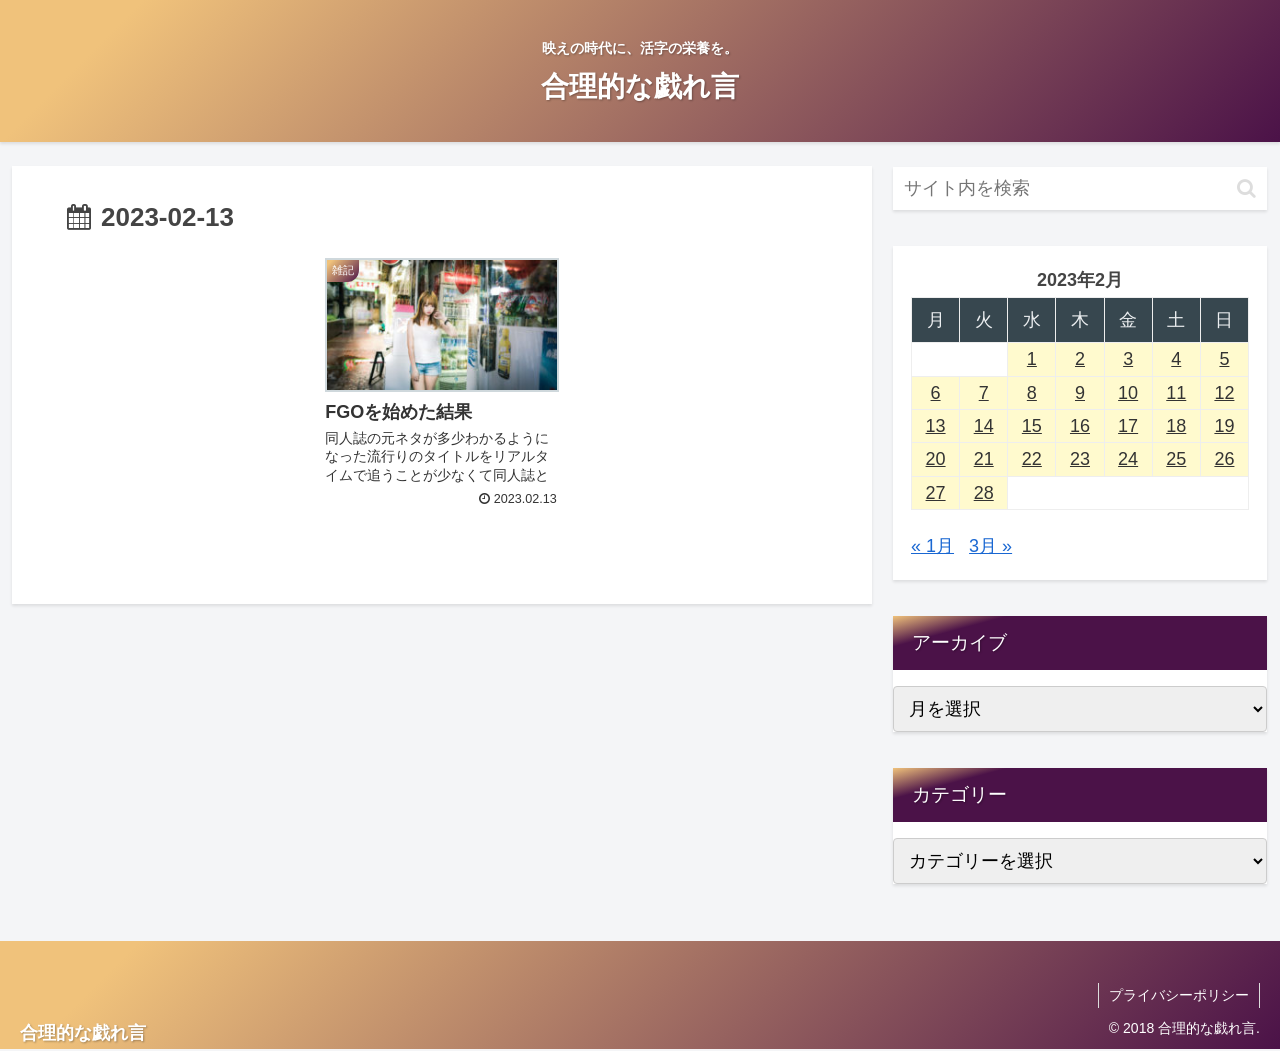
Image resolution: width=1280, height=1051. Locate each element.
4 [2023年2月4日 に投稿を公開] (1176, 359)
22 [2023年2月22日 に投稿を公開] (1032, 459)
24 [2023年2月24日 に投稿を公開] (1128, 459)
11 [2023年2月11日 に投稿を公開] (1176, 393)
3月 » (990, 546)
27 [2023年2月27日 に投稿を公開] (936, 493)
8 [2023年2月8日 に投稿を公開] (1032, 393)
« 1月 (932, 546)
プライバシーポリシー (1179, 995)
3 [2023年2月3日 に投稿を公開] (1128, 359)
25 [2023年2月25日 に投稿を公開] (1176, 459)
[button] (1246, 188)
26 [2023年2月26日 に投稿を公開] (1224, 459)
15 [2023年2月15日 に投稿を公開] (1032, 426)
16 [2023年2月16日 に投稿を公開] (1080, 426)
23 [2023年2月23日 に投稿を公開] (1080, 459)
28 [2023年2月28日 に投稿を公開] (984, 493)
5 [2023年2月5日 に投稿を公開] (1224, 359)
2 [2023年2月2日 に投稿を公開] (1080, 359)
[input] (1080, 188)
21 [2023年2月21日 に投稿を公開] (984, 459)
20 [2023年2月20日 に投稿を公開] (936, 459)
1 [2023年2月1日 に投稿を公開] (1032, 359)
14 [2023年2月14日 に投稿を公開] (984, 426)
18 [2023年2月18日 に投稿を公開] (1176, 426)
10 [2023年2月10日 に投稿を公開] (1128, 393)
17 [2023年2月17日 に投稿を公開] (1128, 426)
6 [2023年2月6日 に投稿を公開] (936, 393)
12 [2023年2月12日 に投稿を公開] (1224, 393)
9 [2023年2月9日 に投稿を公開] (1080, 393)
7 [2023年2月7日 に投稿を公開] (984, 393)
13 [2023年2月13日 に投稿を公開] (936, 426)
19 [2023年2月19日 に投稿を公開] (1224, 426)
